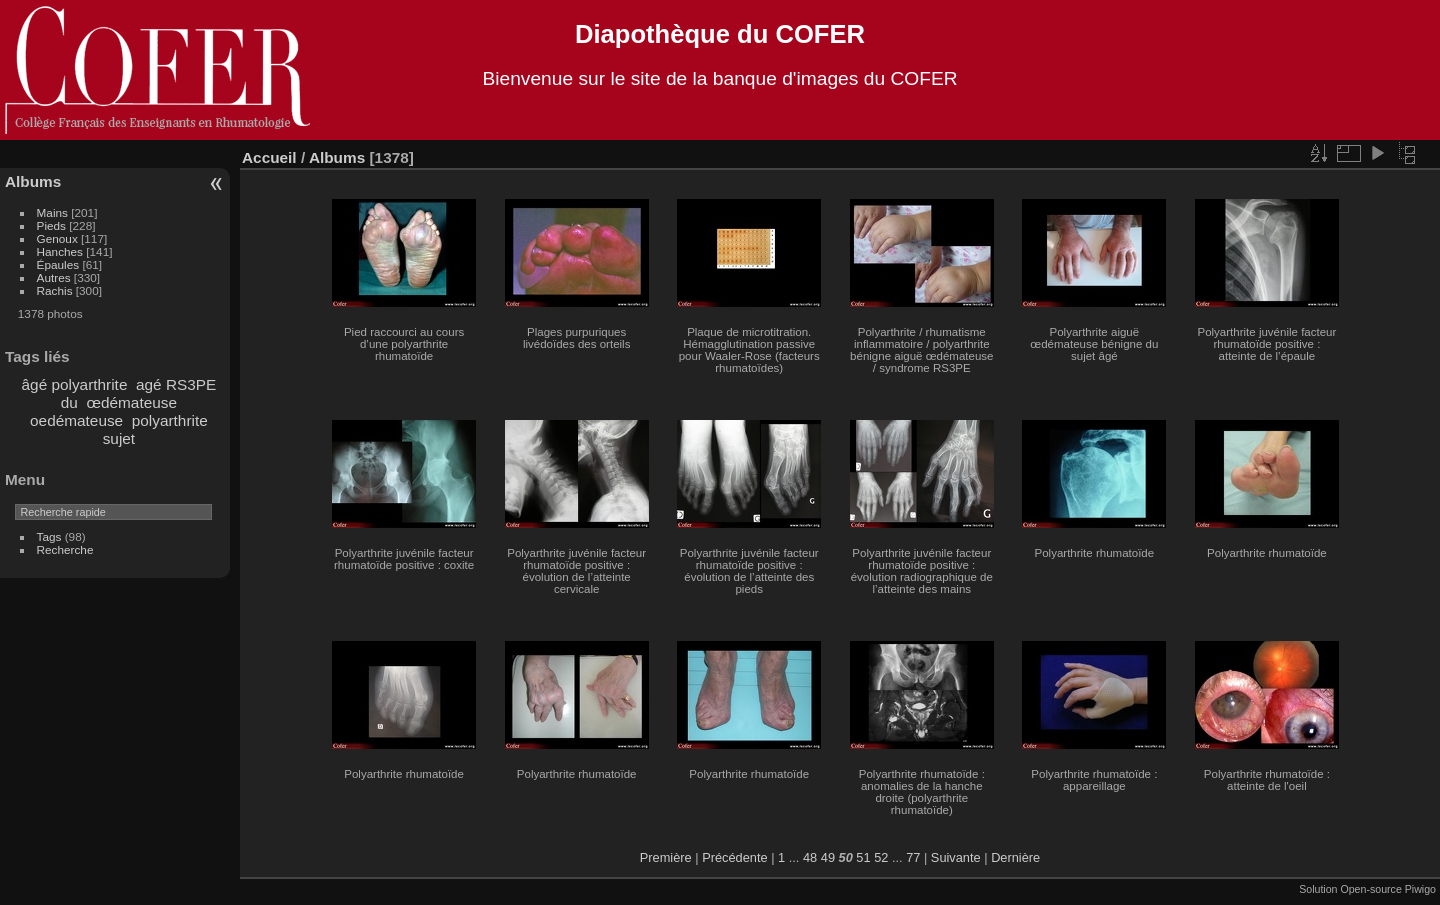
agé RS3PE (176, 384)
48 (810, 857)
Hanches (60, 251)
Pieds (51, 225)
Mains (52, 212)
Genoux (57, 238)
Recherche (65, 549)
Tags (49, 536)
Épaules (58, 264)
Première (666, 857)
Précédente (734, 857)
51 (863, 857)
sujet (119, 438)
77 (913, 857)
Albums (33, 181)
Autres (54, 277)
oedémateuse (76, 420)
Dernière (1015, 857)
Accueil (269, 157)
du (69, 402)
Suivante (956, 857)
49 (828, 857)
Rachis (55, 290)
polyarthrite (170, 420)
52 (881, 857)
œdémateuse (131, 402)
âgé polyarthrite (75, 384)
